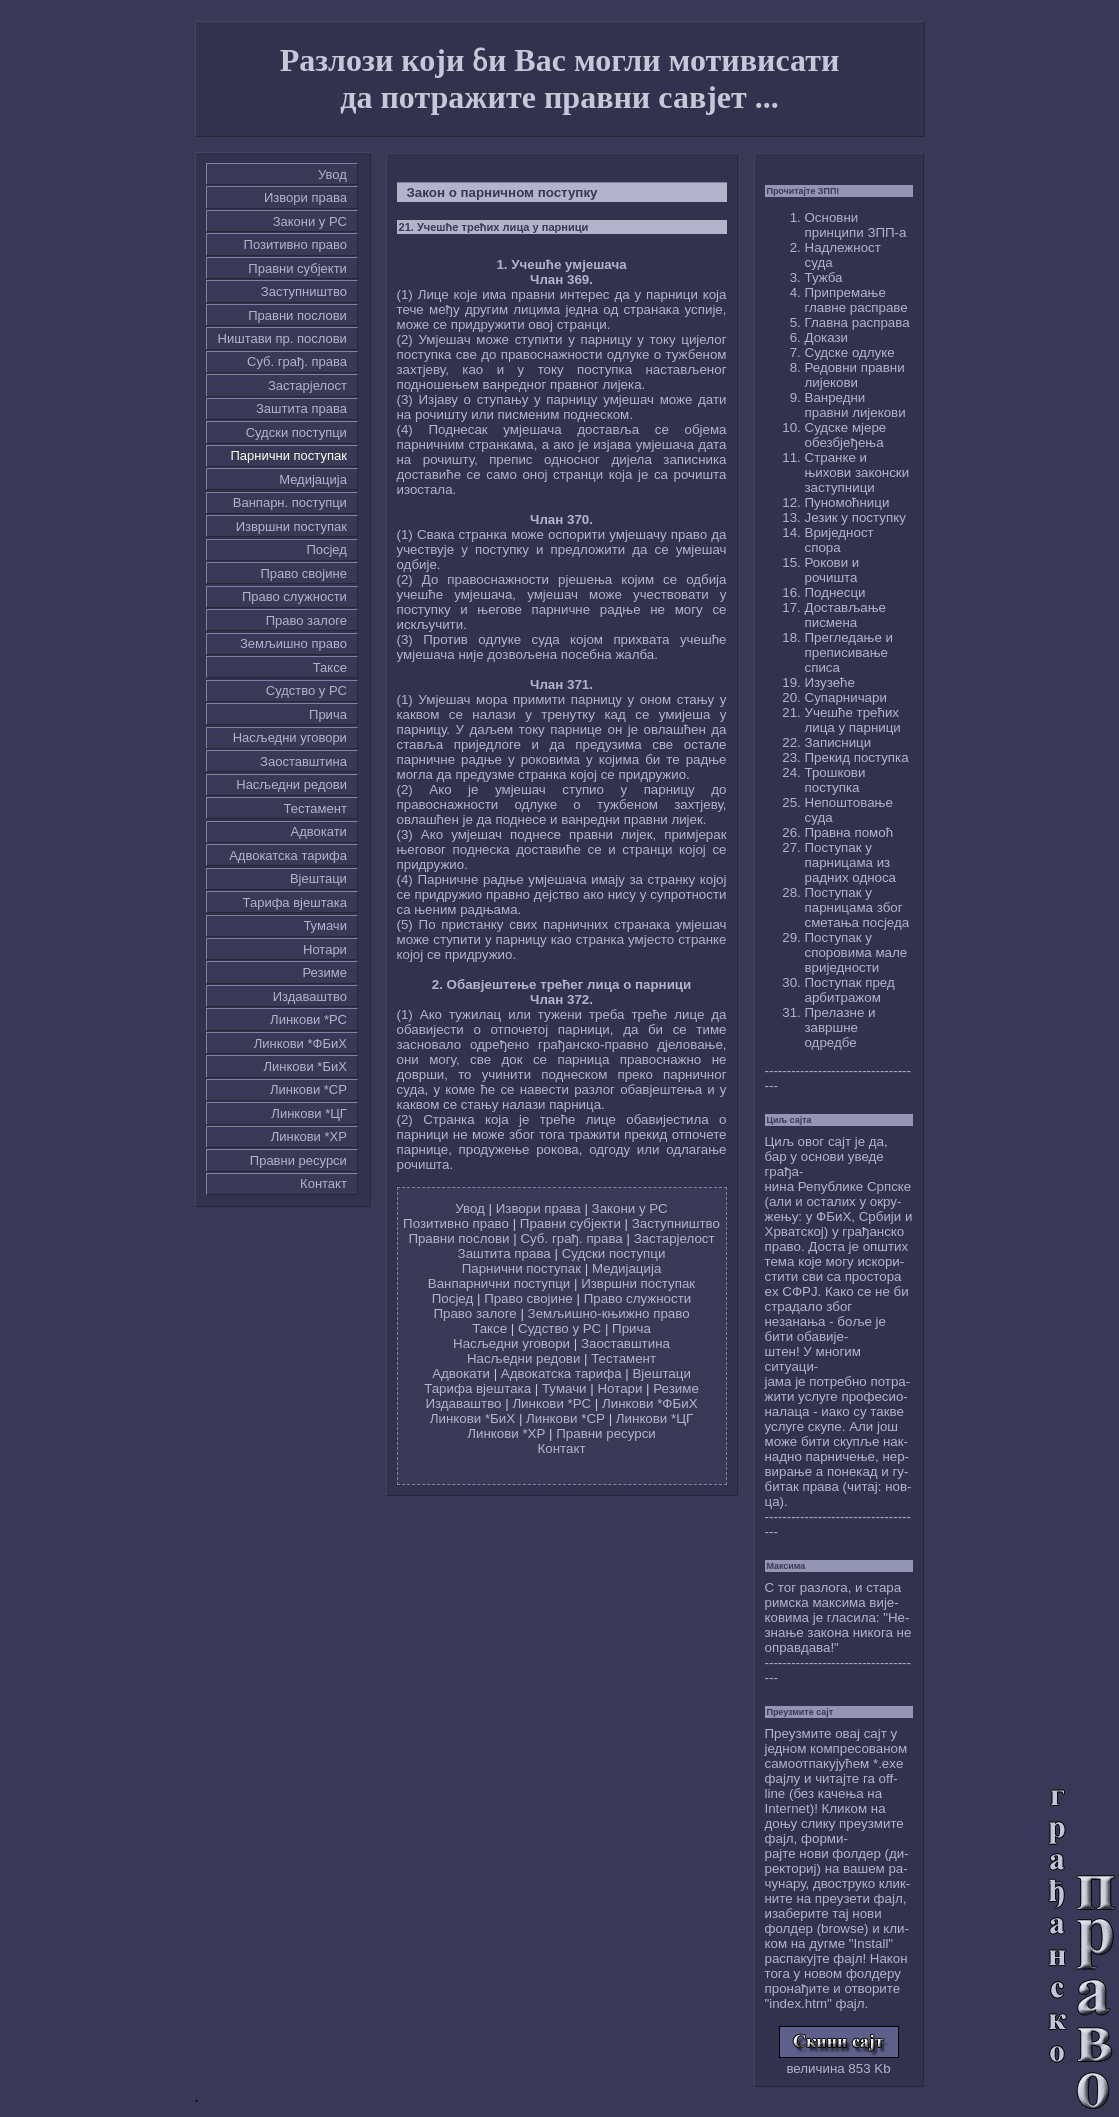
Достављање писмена (845, 615)
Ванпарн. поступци (290, 502)
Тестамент (315, 808)
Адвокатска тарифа (288, 855)
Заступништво (304, 291)
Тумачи (324, 925)
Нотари (325, 949)
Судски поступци (296, 432)
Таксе (330, 667)
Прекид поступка (857, 757)
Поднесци (835, 592)
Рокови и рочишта (832, 570)
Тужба (824, 277)
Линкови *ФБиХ (300, 1043)
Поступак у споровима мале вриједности (856, 952)
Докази (827, 337)
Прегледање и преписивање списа (849, 652)
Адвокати (319, 831)
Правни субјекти (297, 268)
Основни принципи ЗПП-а (856, 225)
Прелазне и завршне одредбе (840, 1027)
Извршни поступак (291, 526)
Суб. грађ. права (297, 361)
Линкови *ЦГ (309, 1113)
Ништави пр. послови (282, 338)
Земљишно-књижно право (609, 1313)
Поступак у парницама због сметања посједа (857, 907)
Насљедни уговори (290, 737)
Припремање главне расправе (856, 300)
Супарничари (846, 697)
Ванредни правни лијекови (855, 405)
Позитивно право (295, 244)
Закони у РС (310, 221)
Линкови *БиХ (305, 1066)
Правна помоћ (849, 832)
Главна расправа (857, 322)
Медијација (313, 479)
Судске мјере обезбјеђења (846, 435)
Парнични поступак (288, 455)
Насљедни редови (291, 784)
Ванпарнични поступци (499, 1283)
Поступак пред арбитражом (850, 990)
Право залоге (306, 620)
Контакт (323, 1183)
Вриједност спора (839, 540)
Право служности (294, 596)
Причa (328, 714)
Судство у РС (306, 690)
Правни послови (297, 315)
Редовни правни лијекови (855, 375)
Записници (838, 742)
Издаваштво (310, 996)
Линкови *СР (308, 1089)
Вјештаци (318, 878)
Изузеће (830, 682)
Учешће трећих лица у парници (853, 720)
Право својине (303, 573)
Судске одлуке (850, 352)
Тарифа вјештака (295, 902)
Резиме (324, 972)
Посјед (326, 549)
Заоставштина (303, 761)
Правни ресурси (298, 1160)
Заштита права (301, 408)
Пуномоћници (847, 502)
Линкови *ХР (309, 1136)
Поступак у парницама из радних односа (851, 862)
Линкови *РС (308, 1019)
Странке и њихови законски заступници (857, 472)
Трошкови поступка (835, 780)
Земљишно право (293, 643)
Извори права (305, 197)
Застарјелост (307, 385)
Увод (332, 174)
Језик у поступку (855, 517)
